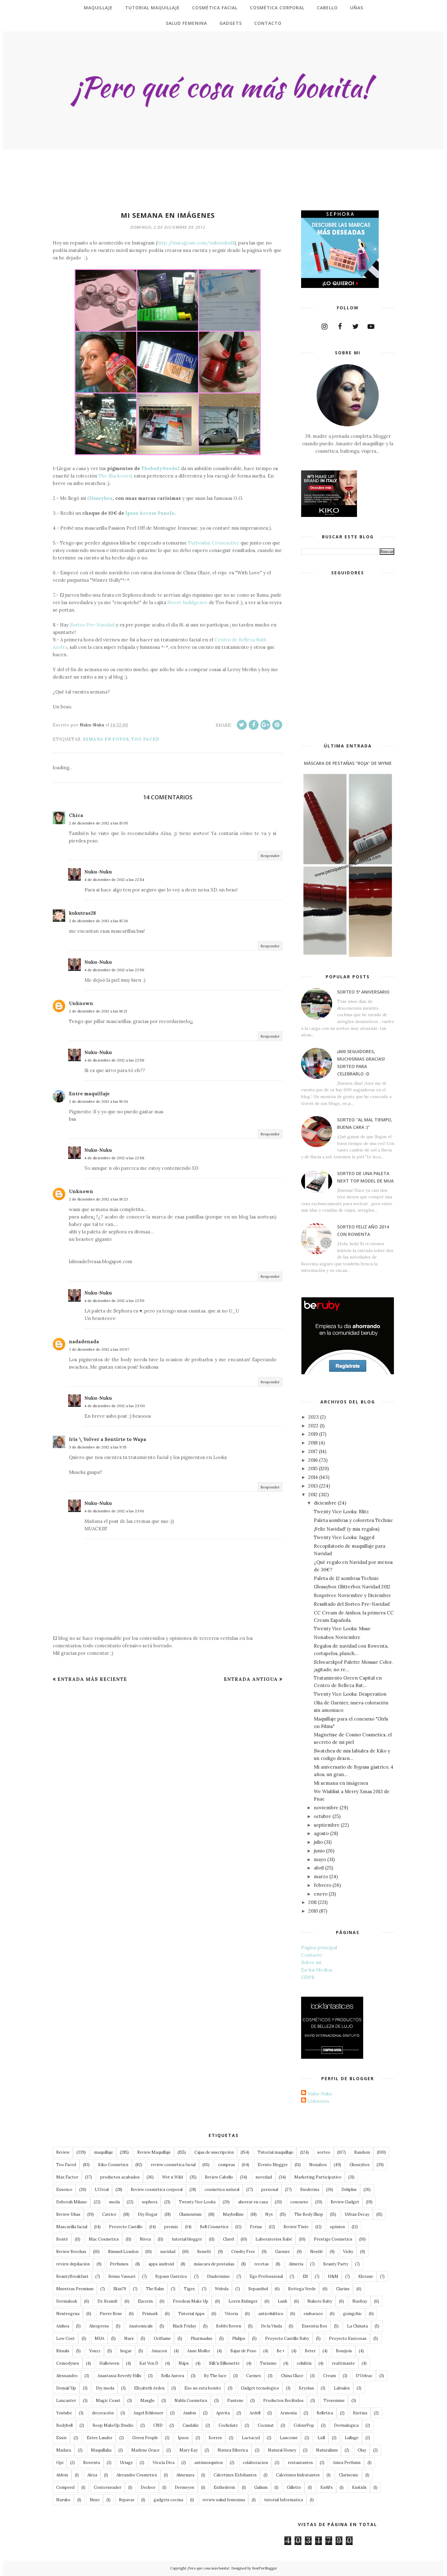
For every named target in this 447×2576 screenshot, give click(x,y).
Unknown (81, 1003)
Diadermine (218, 2276)
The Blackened (115, 476)
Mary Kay (188, 2450)
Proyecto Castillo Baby (287, 2338)
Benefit (204, 2251)
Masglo (147, 2400)
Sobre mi (311, 1962)
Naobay (359, 2301)
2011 (312, 1902)
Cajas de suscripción (214, 2152)
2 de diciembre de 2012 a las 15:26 (98, 920)
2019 (313, 1434)
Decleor (148, 2487)
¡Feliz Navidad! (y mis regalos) (346, 1529)
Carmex (253, 2375)
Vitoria (231, 2313)
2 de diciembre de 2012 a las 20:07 (99, 1349)
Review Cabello (219, 2177)
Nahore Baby (319, 2301)
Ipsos (183, 2437)
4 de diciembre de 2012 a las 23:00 (114, 1405)
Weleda (221, 2288)
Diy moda (105, 2388)
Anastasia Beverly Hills (119, 2375)
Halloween (109, 2363)
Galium (261, 2487)
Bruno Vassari (121, 2276)
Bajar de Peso (243, 2351)
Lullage (352, 2437)
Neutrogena (67, 2313)
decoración (103, 2413)
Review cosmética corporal (157, 2189)
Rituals (62, 2351)
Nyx (269, 2214)
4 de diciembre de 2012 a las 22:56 (114, 969)
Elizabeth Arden (149, 2388)
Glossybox (100, 498)
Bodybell (64, 2425)
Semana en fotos (106, 739)
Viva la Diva (163, 2462)
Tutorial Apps (191, 2313)
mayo (320, 1859)
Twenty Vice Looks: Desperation (350, 1694)
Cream (329, 2375)
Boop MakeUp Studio (113, 2425)
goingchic (352, 2313)
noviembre (326, 1808)
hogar (126, 2351)
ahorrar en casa (253, 2202)
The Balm (155, 2288)
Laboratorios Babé (273, 2239)
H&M (333, 2276)
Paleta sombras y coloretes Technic (353, 1520)
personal (269, 2189)
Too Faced (145, 739)
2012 (313, 1494)
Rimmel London (123, 2251)
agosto (321, 1833)
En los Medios (316, 1970)
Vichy (348, 2251)
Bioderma (309, 2189)
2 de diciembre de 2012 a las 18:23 (98, 1199)
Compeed (65, 2487)
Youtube (64, 2413)
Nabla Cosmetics (190, 2400)
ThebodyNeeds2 (160, 468)
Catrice (109, 2214)
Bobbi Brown (228, 2326)
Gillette (294, 2487)
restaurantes (300, 2462)
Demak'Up (66, 2388)
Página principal (319, 1947)
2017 (313, 1451)
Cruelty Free (243, 2251)
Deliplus (349, 2189)
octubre (322, 1816)
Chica (76, 815)
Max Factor (67, 2177)
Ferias (256, 2226)
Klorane (365, 2276)
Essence (64, 2189)
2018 (313, 1443)
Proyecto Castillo (125, 2226)
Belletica (325, 2413)
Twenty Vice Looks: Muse (342, 1628)
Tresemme (334, 2400)
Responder (270, 855)
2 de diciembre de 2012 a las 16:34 (98, 1101)
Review (63, 2152)
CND (158, 2425)
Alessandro (67, 2375)
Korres (215, 2437)
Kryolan (306, 2388)
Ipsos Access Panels (149, 513)
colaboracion (255, 2462)
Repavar (126, 2499)
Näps (183, 2363)
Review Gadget (345, 2202)
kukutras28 (82, 913)
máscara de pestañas (214, 2264)
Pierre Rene (111, 2313)
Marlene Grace (145, 2450)
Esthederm (224, 2487)
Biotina (360, 2413)
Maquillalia (101, 2450)
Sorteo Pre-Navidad (92, 625)
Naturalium (327, 2450)
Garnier (282, 2251)
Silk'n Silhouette (224, 2363)
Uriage (126, 2462)
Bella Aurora (172, 2375)
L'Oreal (102, 2189)
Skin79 (119, 2288)
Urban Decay (357, 2214)
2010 (313, 1911)
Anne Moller (198, 2351)
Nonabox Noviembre (337, 1637)
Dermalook (66, 2301)
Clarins (343, 2288)
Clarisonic (349, 2475)
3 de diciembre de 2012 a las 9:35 (98, 1447)
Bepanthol (258, 2288)
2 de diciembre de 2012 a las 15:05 (98, 823)
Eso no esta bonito (202, 2388)
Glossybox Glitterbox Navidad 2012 (352, 1587)
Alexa (92, 2475)
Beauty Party (335, 2264)
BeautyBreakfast (72, 2276)
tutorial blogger (187, 2239)
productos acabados (120, 2177)
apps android (161, 2264)
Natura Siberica (233, 2450)
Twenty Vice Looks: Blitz (341, 1512)
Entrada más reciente (92, 1679)
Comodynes (67, 2363)
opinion (337, 2226)
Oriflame (162, 2338)
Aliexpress (99, 2326)
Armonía (288, 2413)
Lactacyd (251, 2437)
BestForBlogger (264, 2568)
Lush (282, 2301)
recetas (261, 2264)
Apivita (223, 2413)
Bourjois (344, 2351)
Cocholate (228, 2425)
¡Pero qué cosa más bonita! (208, 2568)
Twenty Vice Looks (197, 2202)
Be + (281, 2351)
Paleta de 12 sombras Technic (346, 1578)
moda (114, 2202)
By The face (215, 2375)
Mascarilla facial (71, 2226)
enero (320, 1894)
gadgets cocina (168, 2499)
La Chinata (357, 2326)
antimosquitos (208, 2462)
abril (319, 1868)
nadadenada (84, 1341)
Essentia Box (314, 2326)
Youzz (95, 2351)
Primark (150, 2313)
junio (319, 1851)
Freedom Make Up (190, 2301)
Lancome (289, 2437)
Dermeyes (184, 2487)
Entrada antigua (251, 1679)
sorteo (323, 2152)
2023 (313, 1417)
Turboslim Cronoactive (213, 543)
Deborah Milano (71, 2202)
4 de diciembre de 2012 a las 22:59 (114, 1300)
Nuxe (95, 2499)
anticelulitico (270, 2313)
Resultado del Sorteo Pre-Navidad (352, 1604)
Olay (362, 2450)
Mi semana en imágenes (341, 1783)
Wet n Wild (172, 2177)
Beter (310, 2351)
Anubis (189, 2413)
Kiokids (359, 2487)
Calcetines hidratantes (298, 2475)
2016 (313, 1460)
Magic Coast (108, 2400)
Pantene (235, 2400)
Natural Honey (282, 2450)
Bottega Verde (302, 2288)
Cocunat (266, 2425)
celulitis (304, 2363)
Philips (238, 2338)
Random (362, 2152)
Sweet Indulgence (187, 602)
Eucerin (145, 2301)
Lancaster (66, 2400)
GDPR (307, 1977)
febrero (322, 1885)
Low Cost (65, 2338)
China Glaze (292, 2375)
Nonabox (318, 2164)
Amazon (159, 2351)
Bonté (62, 2239)
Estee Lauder (99, 2437)
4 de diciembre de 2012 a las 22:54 (114, 879)
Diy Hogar (148, 2214)
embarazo (313, 2313)
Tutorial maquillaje (275, 2152)
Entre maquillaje (89, 1094)
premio (171, 2226)
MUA (99, 2338)
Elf (305, 2276)
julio (318, 1842)
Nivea (145, 2239)
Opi (59, 2462)
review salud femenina (223, 2499)
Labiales (342, 2388)
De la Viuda (271, 2326)
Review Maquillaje (154, 2152)
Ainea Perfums (347, 2462)
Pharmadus (201, 2338)
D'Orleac (364, 2375)
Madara (63, 2450)
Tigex (189, 2288)
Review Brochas (71, 2251)
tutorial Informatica (283, 2499)
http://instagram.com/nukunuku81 (195, 243)
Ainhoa (62, 2326)
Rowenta (91, 2462)
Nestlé (316, 2251)
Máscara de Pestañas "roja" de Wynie (348, 763)
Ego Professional (266, 2276)
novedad (263, 2177)
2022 (313, 1426)
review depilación (73, 2264)
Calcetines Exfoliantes (235, 2475)
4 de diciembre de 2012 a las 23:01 (114, 1511)
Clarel (228, 2239)
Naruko (63, 2499)
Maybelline (233, 2214)
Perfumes (119, 2264)
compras (226, 2164)
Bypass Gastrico (171, 2276)
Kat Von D (148, 2363)
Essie (61, 2437)
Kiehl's (326, 2487)
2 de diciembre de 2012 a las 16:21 (98, 1011)
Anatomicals (141, 2326)
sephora (149, 2202)
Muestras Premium (74, 2288)
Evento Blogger (273, 2164)
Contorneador (107, 2487)
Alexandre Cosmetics (136, 2475)
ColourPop (304, 2425)
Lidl (321, 2437)
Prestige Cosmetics (333, 2239)
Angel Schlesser (148, 2413)
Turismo (268, 2363)
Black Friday (184, 2326)
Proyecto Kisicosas (348, 2338)
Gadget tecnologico (260, 2388)
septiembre (327, 1825)
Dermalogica (346, 2425)
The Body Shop (308, 2214)
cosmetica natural (222, 2189)
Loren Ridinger (243, 2301)
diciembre (325, 1503)
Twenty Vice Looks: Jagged (344, 1537)
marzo (321, 1876)
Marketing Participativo (317, 2177)
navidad (167, 2251)
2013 (313, 1486)
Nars (129, 2338)
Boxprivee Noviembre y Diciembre (352, 1595)
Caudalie (191, 2425)
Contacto (311, 1955)
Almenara (185, 2475)
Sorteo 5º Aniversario (363, 992)
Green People (145, 2437)
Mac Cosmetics (104, 2239)
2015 (313, 1468)
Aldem (62, 2475)
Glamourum (190, 2214)
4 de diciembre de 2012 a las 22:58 (114, 1158)
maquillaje (103, 2152)
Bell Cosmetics (214, 2226)
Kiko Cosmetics (113, 2164)
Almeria (296, 2264)
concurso (299, 2202)
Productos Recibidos (283, 2400)
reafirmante (343, 2363)
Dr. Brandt (107, 2301)
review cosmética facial (173, 2164)
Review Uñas (68, 2214)
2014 (313, 1477)
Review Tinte (296, 2226)
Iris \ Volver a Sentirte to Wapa (107, 1439)
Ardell (255, 2413)
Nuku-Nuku (98, 872)
